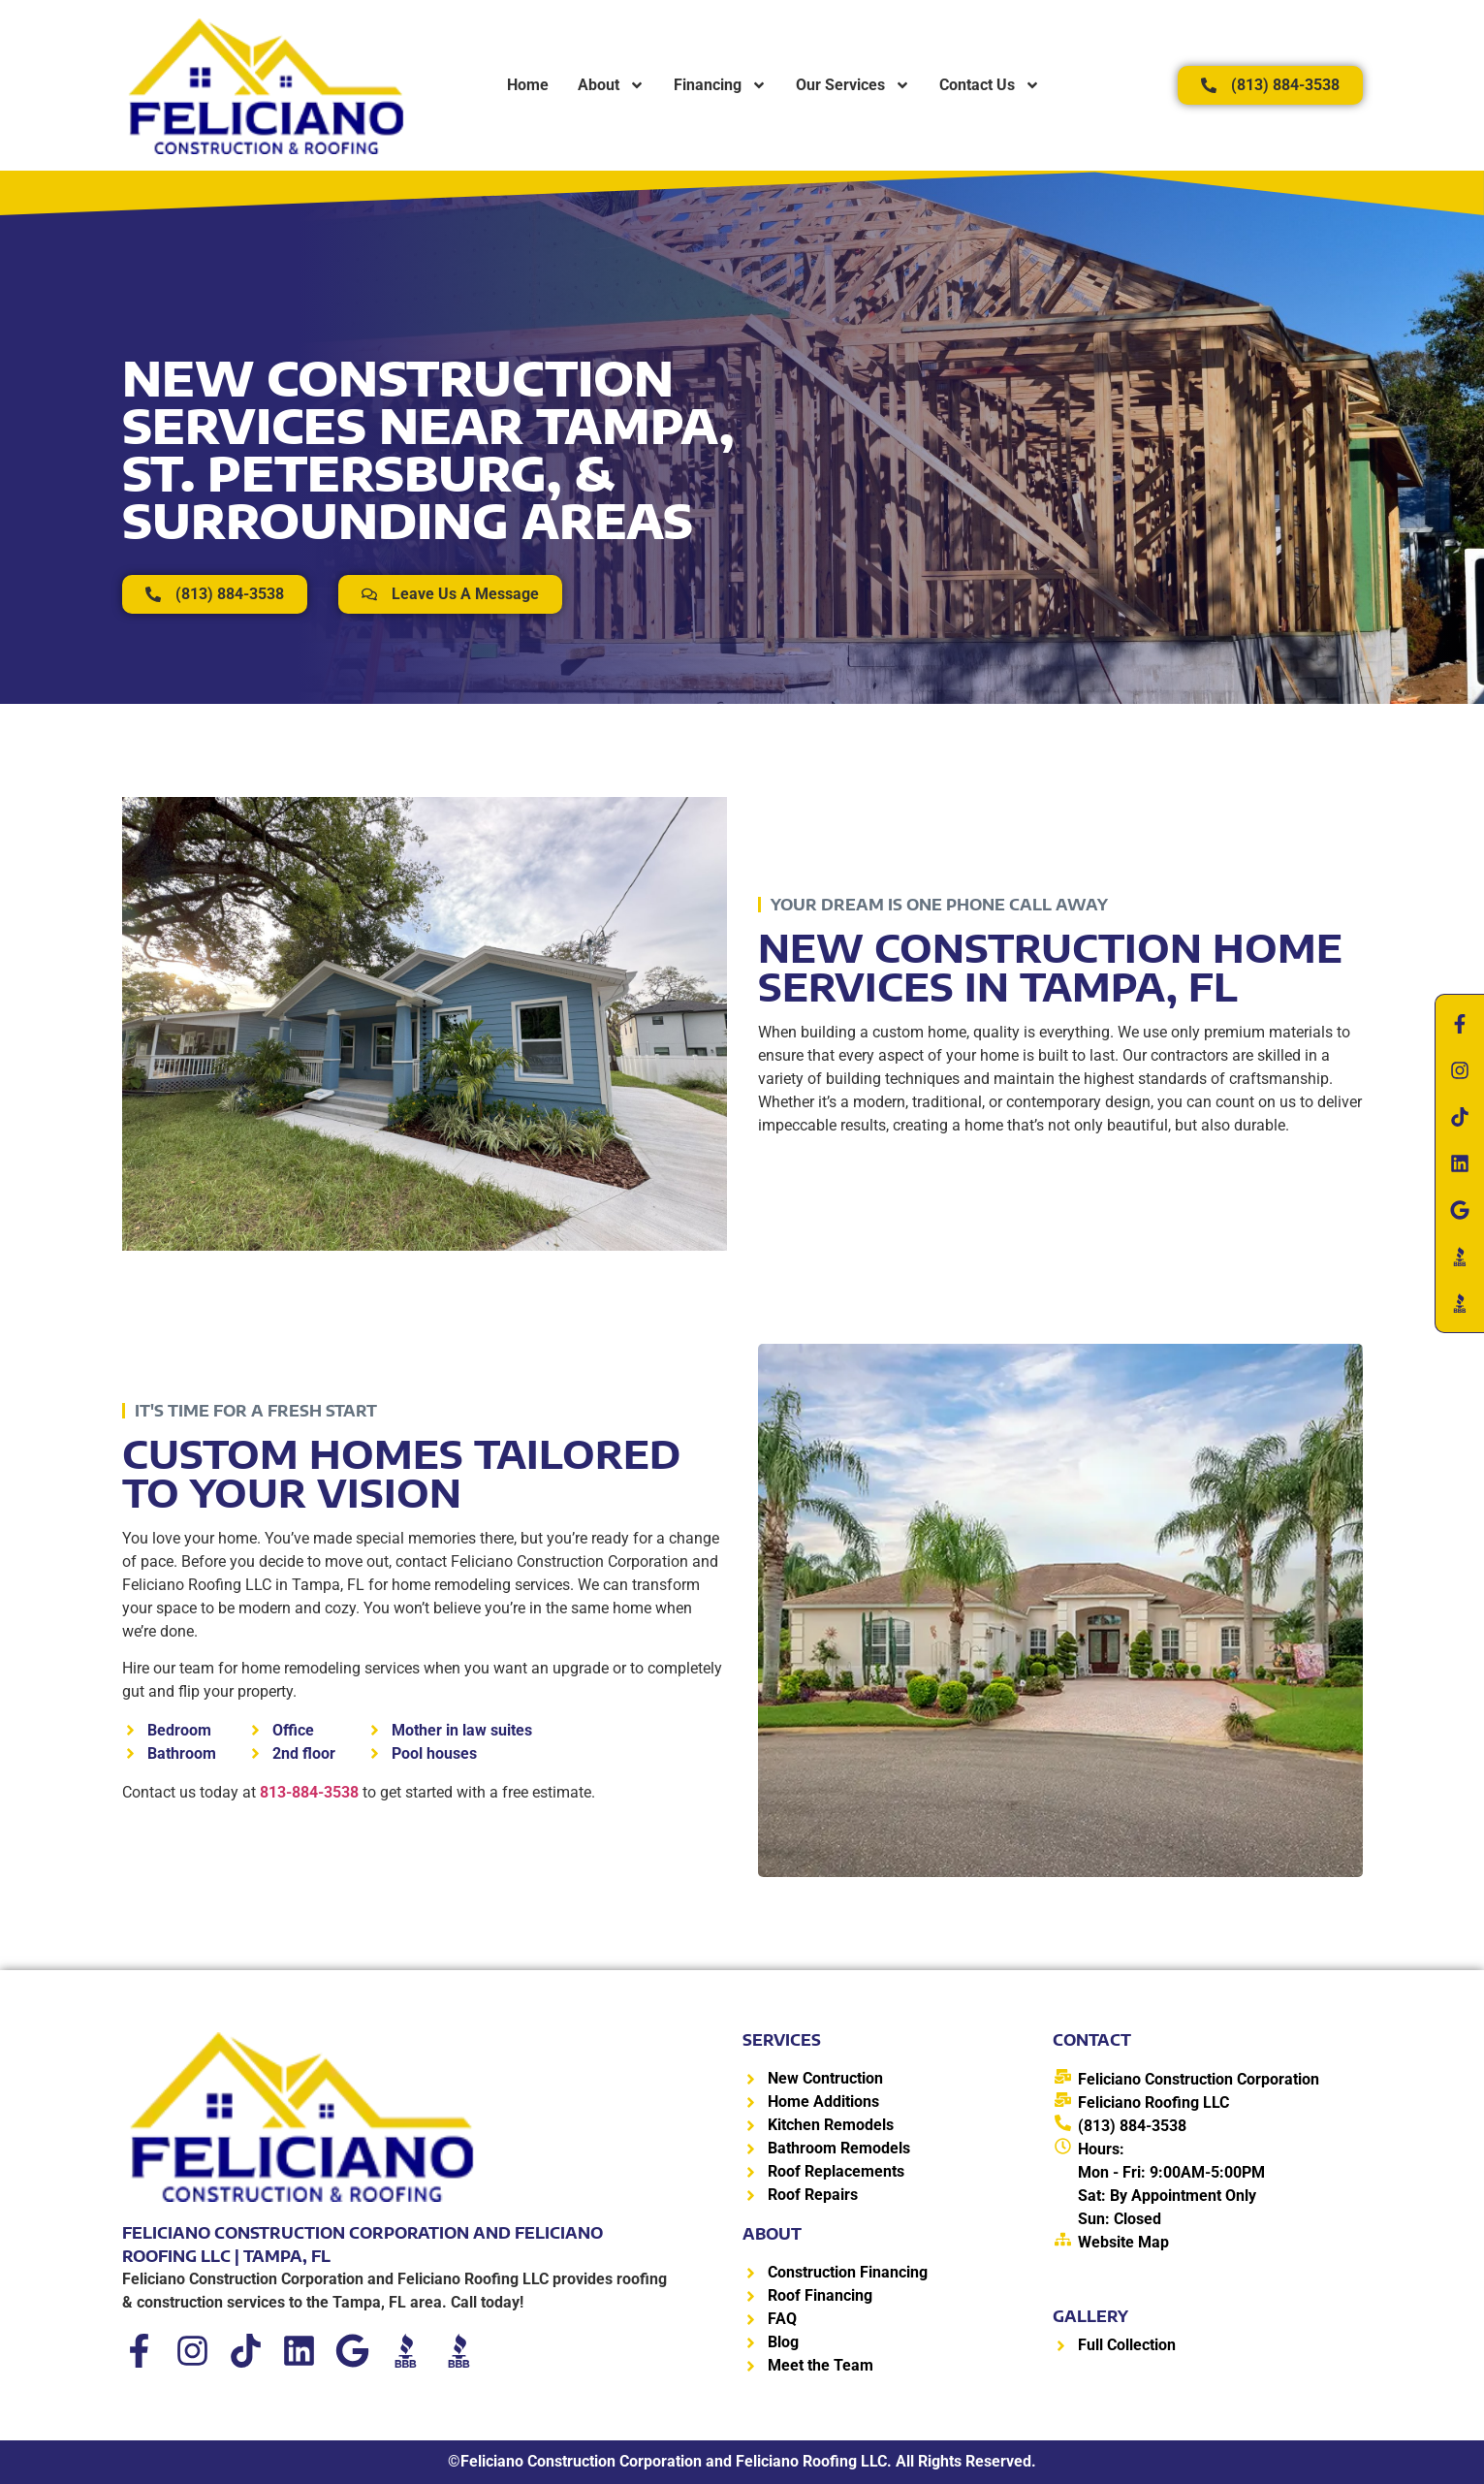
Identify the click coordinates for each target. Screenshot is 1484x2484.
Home (528, 85)
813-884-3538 (309, 1792)
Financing (720, 85)
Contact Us (989, 85)
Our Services (853, 85)
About (611, 85)
